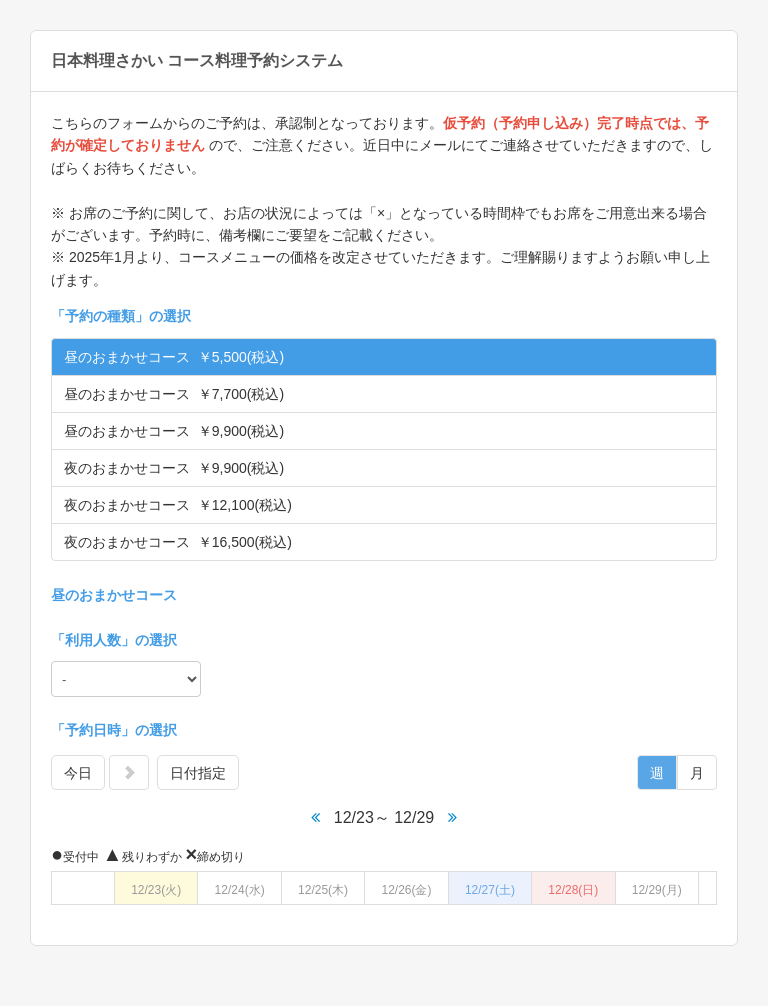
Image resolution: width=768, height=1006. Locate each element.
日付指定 (198, 773)
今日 (78, 773)
